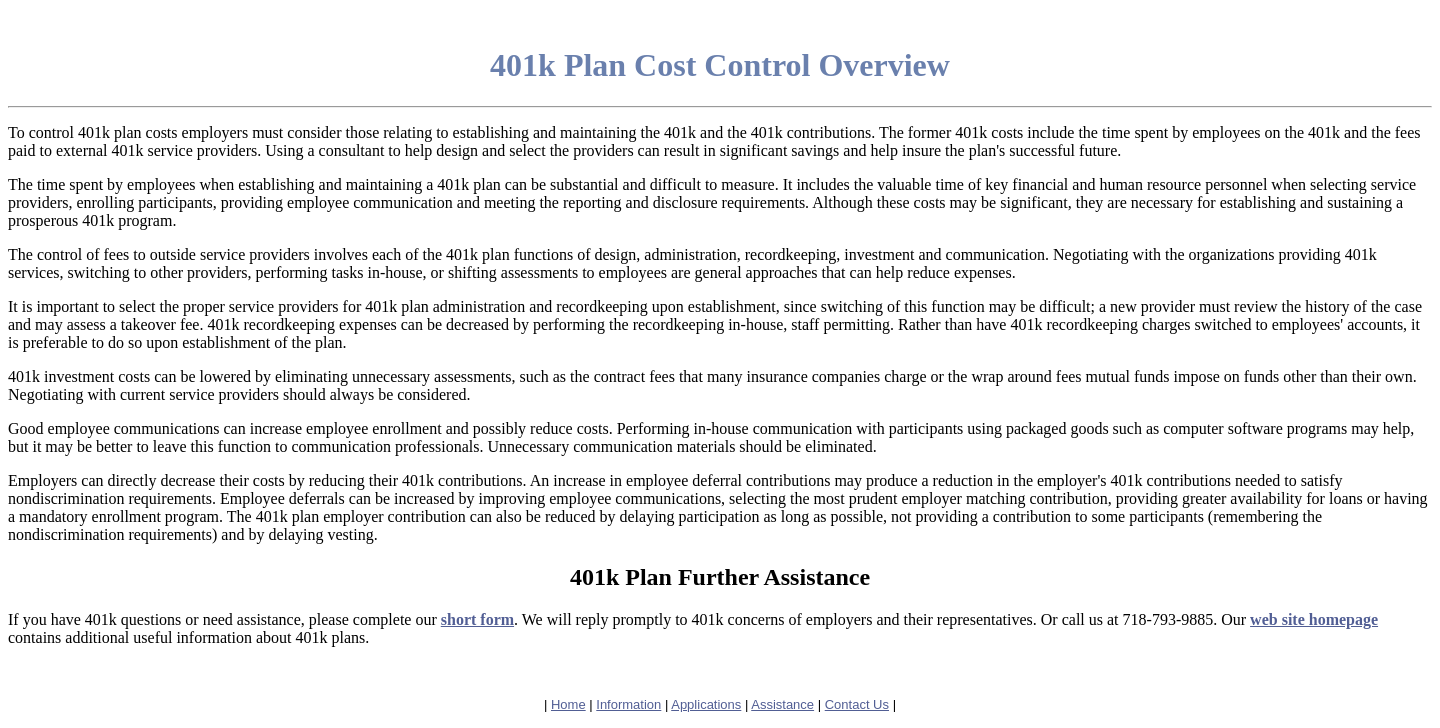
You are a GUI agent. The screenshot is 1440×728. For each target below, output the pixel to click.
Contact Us (857, 704)
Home (568, 704)
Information (628, 704)
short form (477, 619)
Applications (706, 704)
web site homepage (1314, 619)
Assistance (782, 704)
